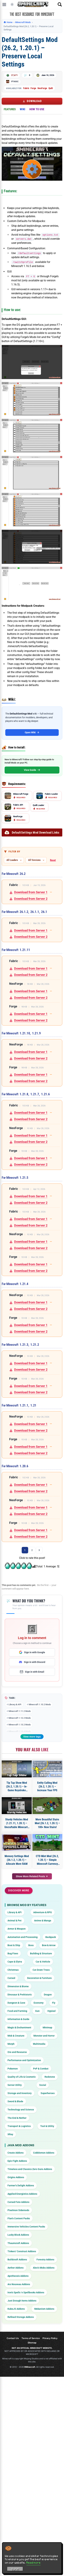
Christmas (13, 1969)
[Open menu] (4, 4)
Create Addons (16, 2152)
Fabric (26, 88)
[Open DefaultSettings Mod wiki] (32, 723)
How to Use (36, 109)
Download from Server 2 (28, 898)
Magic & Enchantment (19, 2027)
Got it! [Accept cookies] (15, 2569)
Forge (33, 88)
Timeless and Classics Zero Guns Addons (30, 2169)
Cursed (11, 1978)
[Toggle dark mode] (12, 4)
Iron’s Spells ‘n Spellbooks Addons (26, 2292)
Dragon (48, 1994)
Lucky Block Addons (18, 2234)
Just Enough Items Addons (22, 2300)
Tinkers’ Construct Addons (22, 2251)
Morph (11, 2044)
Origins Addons (16, 2177)
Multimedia (39, 2044)
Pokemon (13, 2068)
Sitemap (32, 2342)
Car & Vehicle (43, 1961)
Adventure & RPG (42, 1912)
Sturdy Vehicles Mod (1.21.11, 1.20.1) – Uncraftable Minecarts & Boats (16, 1823)
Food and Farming (17, 2011)
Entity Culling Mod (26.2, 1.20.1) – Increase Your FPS (47, 1786)
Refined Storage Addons (21, 2317)
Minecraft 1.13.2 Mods (20, 1724)
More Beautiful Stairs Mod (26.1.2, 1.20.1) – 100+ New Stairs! (47, 1823)
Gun (37, 2011)
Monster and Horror (44, 2035)
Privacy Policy (50, 2338)
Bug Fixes (13, 1953)
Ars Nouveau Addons (19, 2284)
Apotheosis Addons (18, 2276)
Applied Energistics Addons (22, 2193)
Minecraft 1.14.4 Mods (20, 1731)
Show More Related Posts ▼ (32, 1876)
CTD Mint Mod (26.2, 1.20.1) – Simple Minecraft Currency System (47, 1860)
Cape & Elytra (15, 1961)
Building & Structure (41, 1953)
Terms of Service (31, 2338)
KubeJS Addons (16, 2308)
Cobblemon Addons (43, 2152)
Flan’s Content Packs (19, 2218)
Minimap (47, 2027)
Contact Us (13, 2338)
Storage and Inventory (20, 2093)
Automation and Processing (23, 1937)
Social (42, 2085)
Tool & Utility (47, 2126)
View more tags (32, 1736)
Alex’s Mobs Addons (43, 2267)
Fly (53, 2002)
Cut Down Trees (41, 1969)
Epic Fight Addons (17, 2161)
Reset (53, 860)
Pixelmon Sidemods (18, 2210)
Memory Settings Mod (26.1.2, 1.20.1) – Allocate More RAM (17, 1860)
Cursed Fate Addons (18, 2202)
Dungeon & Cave (16, 2002)
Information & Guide (18, 2019)
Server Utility (15, 2085)
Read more (33, 2562)
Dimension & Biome (18, 1986)
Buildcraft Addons (17, 2259)
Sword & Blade (15, 2101)
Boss (31, 1945)
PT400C (14, 81)
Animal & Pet (15, 1920)
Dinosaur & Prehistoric (20, 1994)
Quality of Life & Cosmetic (22, 2076)
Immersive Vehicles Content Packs (26, 2226)
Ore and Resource (17, 2052)
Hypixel (51, 2011)
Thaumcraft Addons (18, 2243)
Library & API (15, 1704)
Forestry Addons (45, 2259)
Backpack (50, 1937)
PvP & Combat (40, 2068)
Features (10, 109)
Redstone (50, 2076)
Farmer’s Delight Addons (21, 2185)
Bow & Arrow (48, 1945)
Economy (39, 2002)
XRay (10, 2134)
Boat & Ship (14, 1945)
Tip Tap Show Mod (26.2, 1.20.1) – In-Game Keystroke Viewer (16, 1786)
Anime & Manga (42, 1920)
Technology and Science (21, 2109)
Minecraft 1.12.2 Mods (20, 1718)
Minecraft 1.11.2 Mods (20, 1711)
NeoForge (42, 88)
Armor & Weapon (17, 1928)
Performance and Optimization (24, 2060)
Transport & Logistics (19, 2126)
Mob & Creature (16, 2035)
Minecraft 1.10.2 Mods (40, 1704)
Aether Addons (16, 2267)
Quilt (50, 88)
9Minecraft (29, 2367)
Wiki (22, 109)
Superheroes (48, 2093)
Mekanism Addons (44, 2308)
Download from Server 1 (28, 892)
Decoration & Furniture (39, 1978)
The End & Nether (17, 2118)
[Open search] (59, 4)
